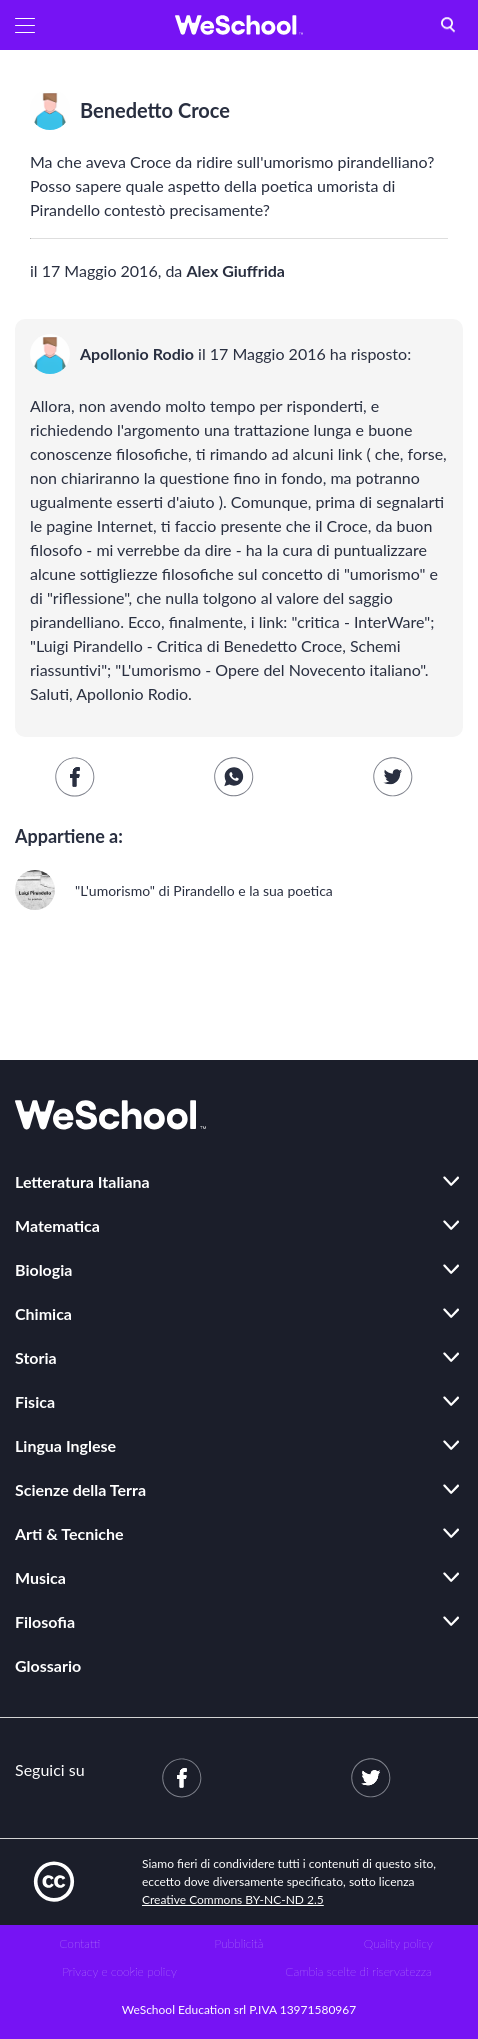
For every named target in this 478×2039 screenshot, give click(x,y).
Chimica (43, 1313)
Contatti (79, 1943)
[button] (25, 25)
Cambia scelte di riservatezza (358, 1971)
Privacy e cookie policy (119, 1971)
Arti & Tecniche (69, 1533)
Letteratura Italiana (82, 1181)
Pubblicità (239, 1943)
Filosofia (45, 1621)
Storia (36, 1357)
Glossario (48, 1665)
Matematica (57, 1225)
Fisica (35, 1401)
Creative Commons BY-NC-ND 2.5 (233, 1899)
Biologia (43, 1269)
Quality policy (398, 1943)
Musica (40, 1577)
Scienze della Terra (80, 1489)
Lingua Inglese (65, 1445)
